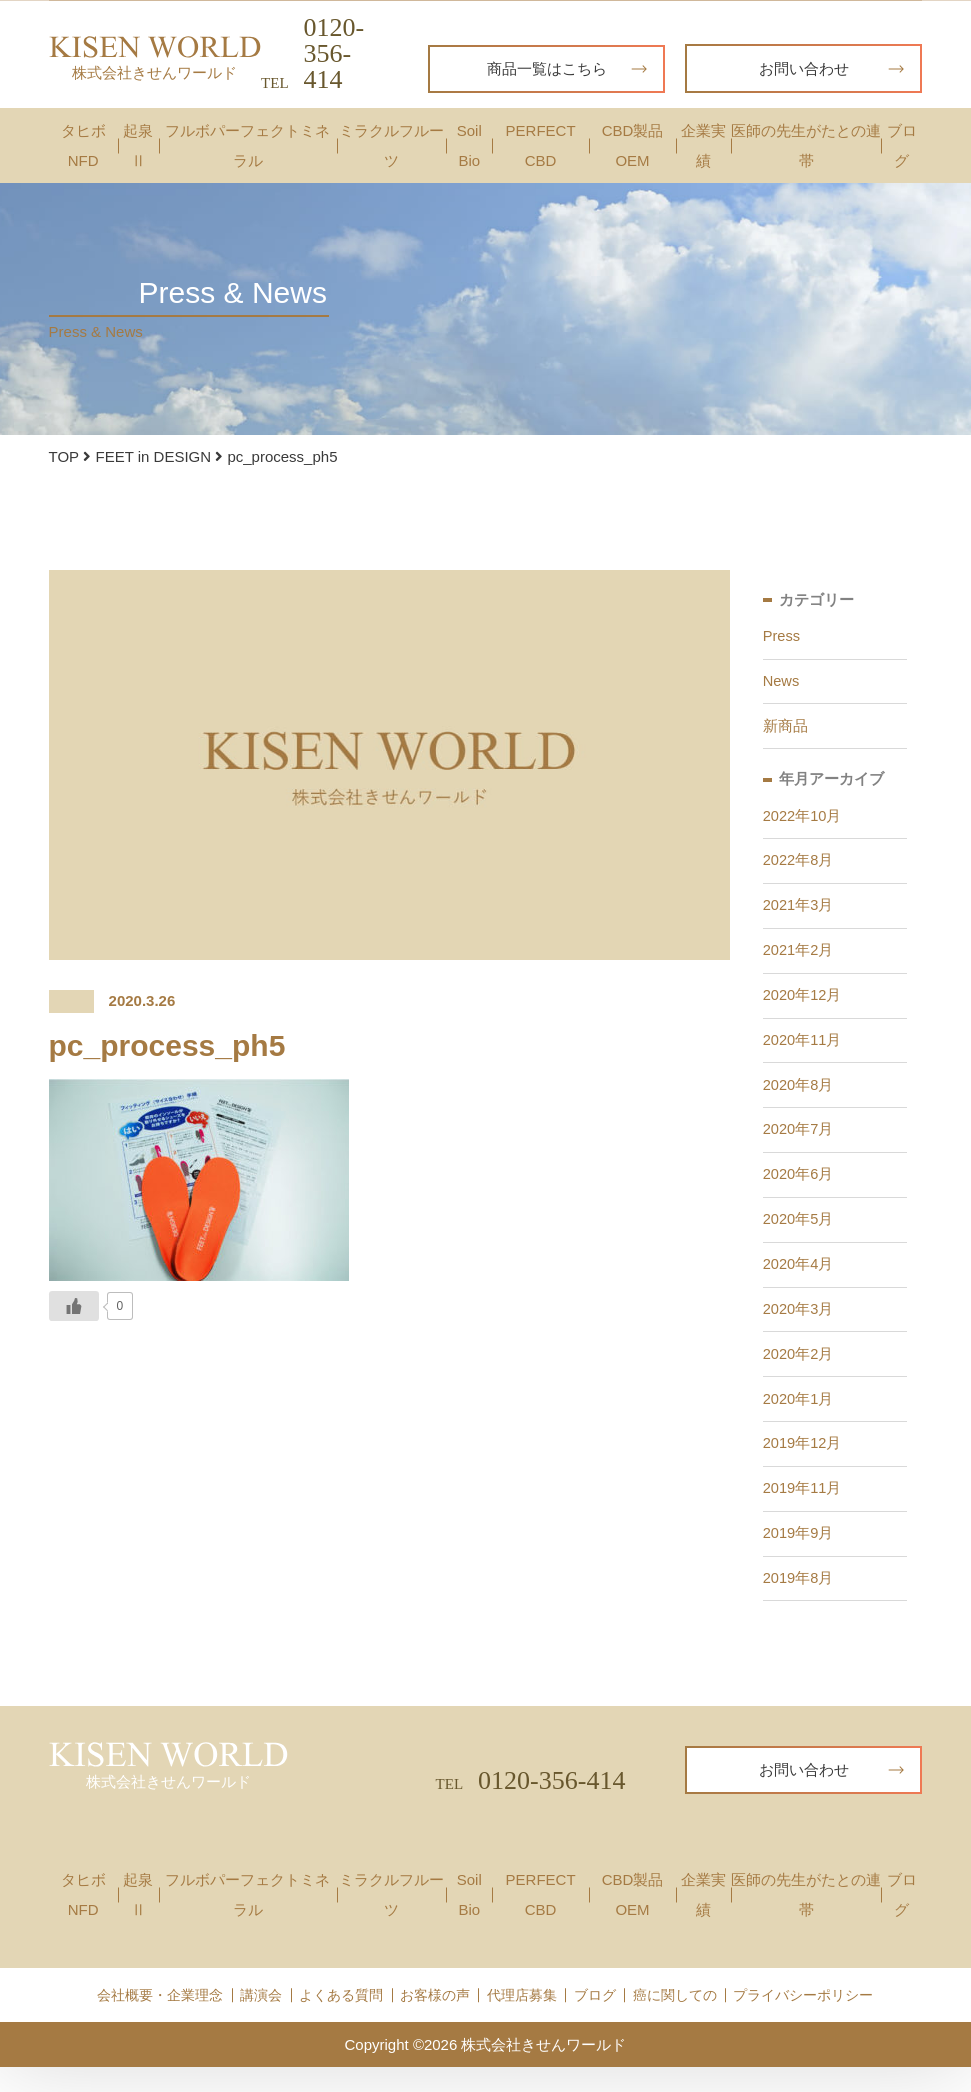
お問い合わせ (832, 68)
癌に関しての (675, 2019)
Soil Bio (469, 145)
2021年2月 (799, 957)
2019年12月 (803, 1463)
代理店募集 (522, 2019)
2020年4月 (799, 1279)
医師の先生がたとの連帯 (806, 145)
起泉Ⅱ (138, 145)
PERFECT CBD (541, 145)
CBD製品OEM (633, 145)
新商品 (785, 728)
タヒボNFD (83, 145)
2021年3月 (799, 911)
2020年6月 (799, 1187)
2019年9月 (799, 1555)
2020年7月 (799, 1141)
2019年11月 (803, 1509)
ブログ (902, 145)
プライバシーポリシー (803, 2019)
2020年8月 (799, 1095)
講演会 (261, 2019)
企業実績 (703, 145)
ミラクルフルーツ (391, 145)
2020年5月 (799, 1233)
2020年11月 (803, 1049)
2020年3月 (799, 1325)
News (782, 682)
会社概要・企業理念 (160, 2019)
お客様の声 (435, 2019)
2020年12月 (803, 1003)
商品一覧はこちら (567, 68)
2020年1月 (799, 1417)
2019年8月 (799, 1601)
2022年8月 (799, 865)
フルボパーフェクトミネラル (247, 145)
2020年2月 (799, 1371)
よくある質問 (341, 2019)
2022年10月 (803, 819)
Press (782, 636)
